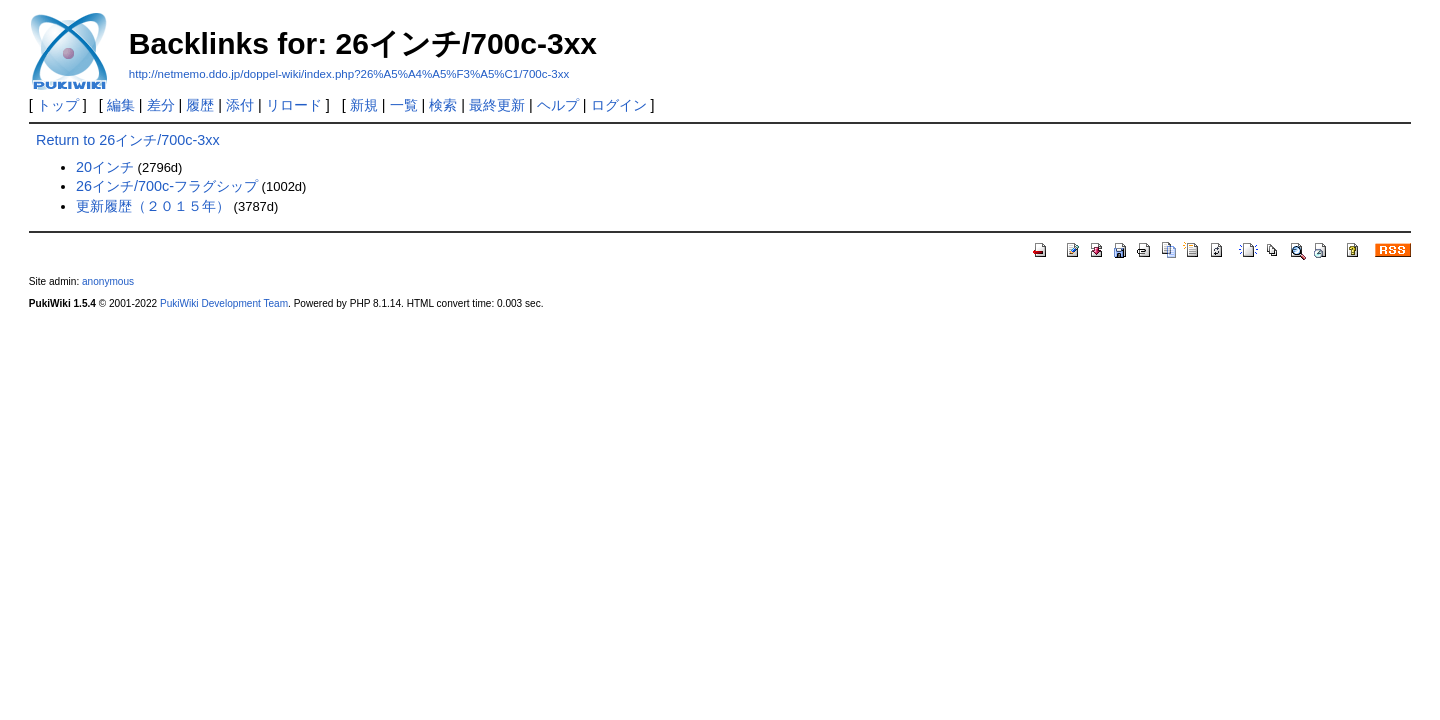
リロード (294, 105)
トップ (58, 105)
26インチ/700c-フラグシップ (167, 186)
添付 (240, 105)
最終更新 (497, 105)
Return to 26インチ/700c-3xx (128, 140)
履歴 (200, 105)
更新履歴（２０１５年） (153, 206)
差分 (161, 105)
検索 (443, 105)
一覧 (404, 105)
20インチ (105, 167)
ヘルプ (558, 105)
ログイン (619, 105)
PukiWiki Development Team (224, 303)
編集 (121, 105)
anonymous (108, 281)
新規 (364, 105)
